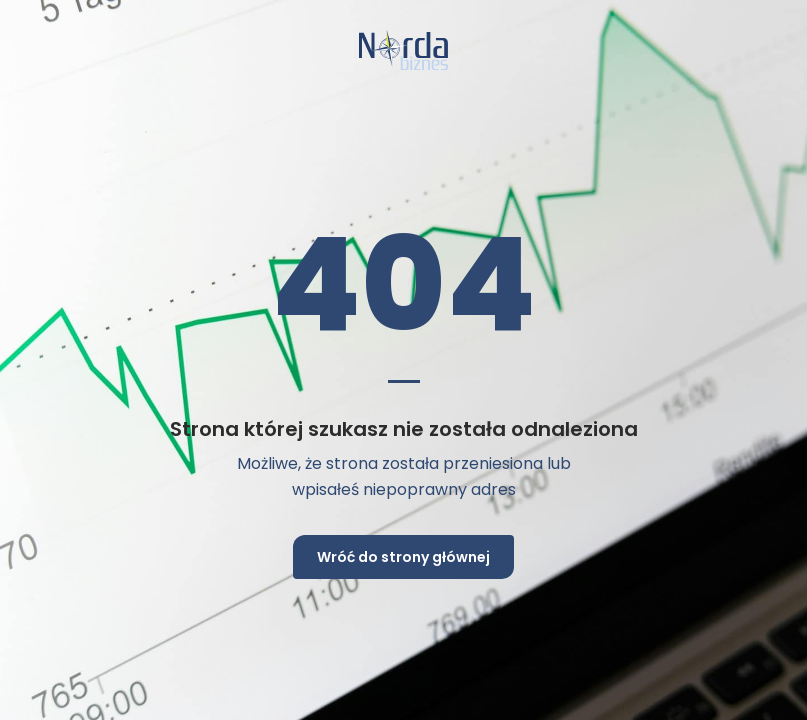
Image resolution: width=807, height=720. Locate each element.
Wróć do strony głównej (403, 557)
